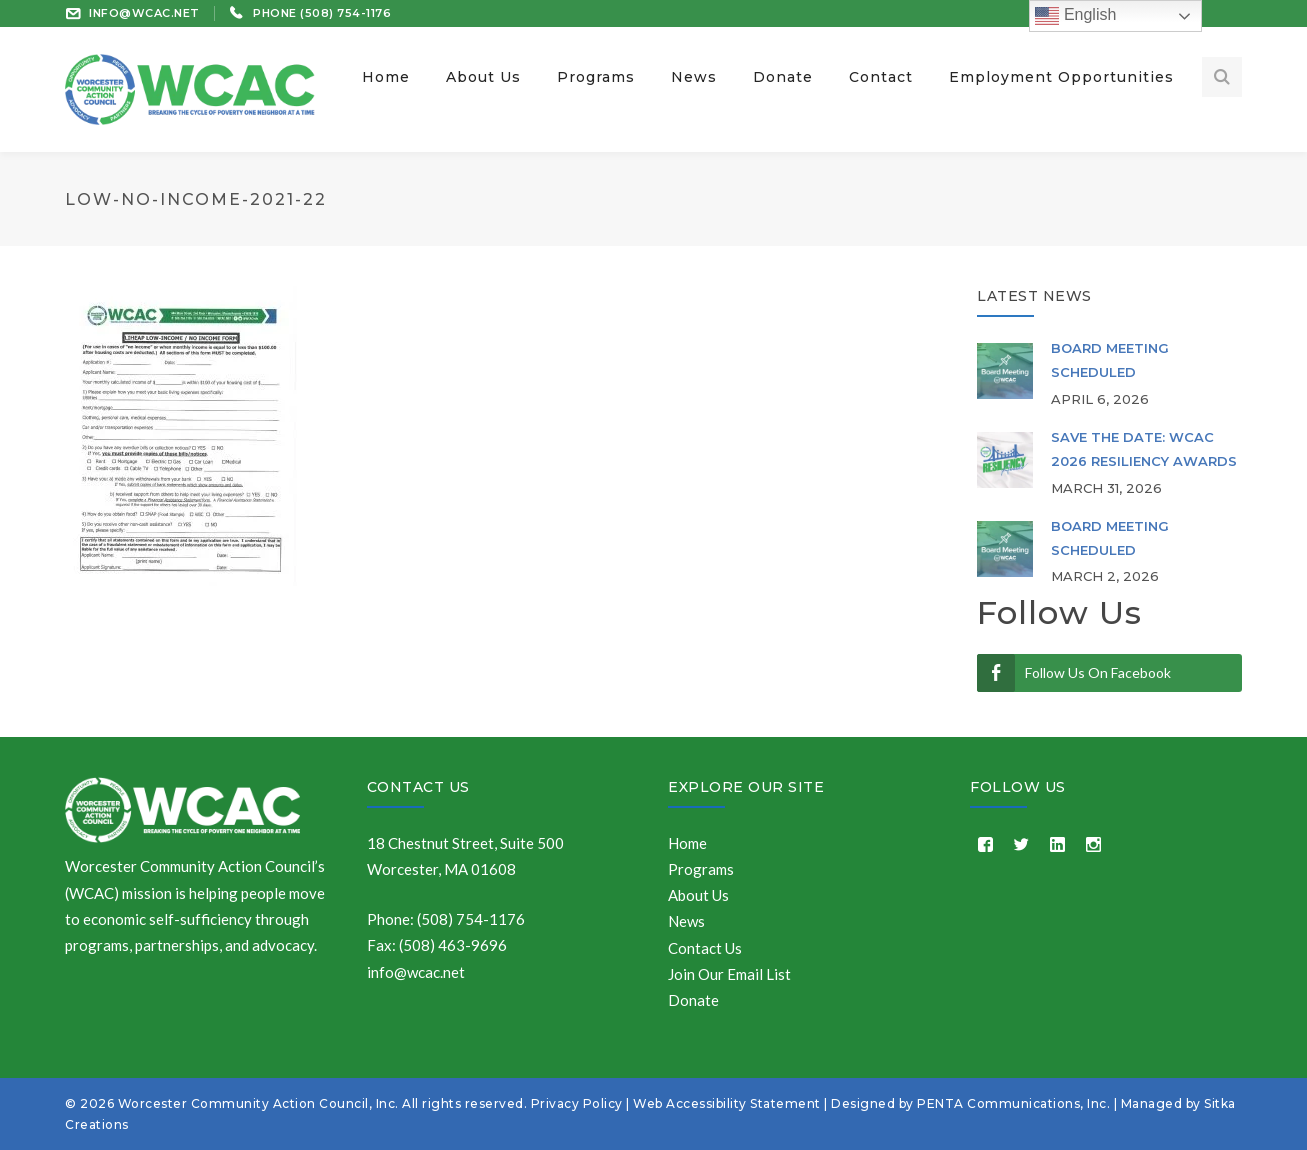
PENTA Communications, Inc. (1013, 1103)
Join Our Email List (729, 974)
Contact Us (418, 787)
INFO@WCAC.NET (144, 13)
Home (687, 843)
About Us (698, 895)
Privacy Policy (577, 1103)
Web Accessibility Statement (727, 1103)
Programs (701, 869)
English (1075, 16)
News (686, 921)
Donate (693, 1000)
